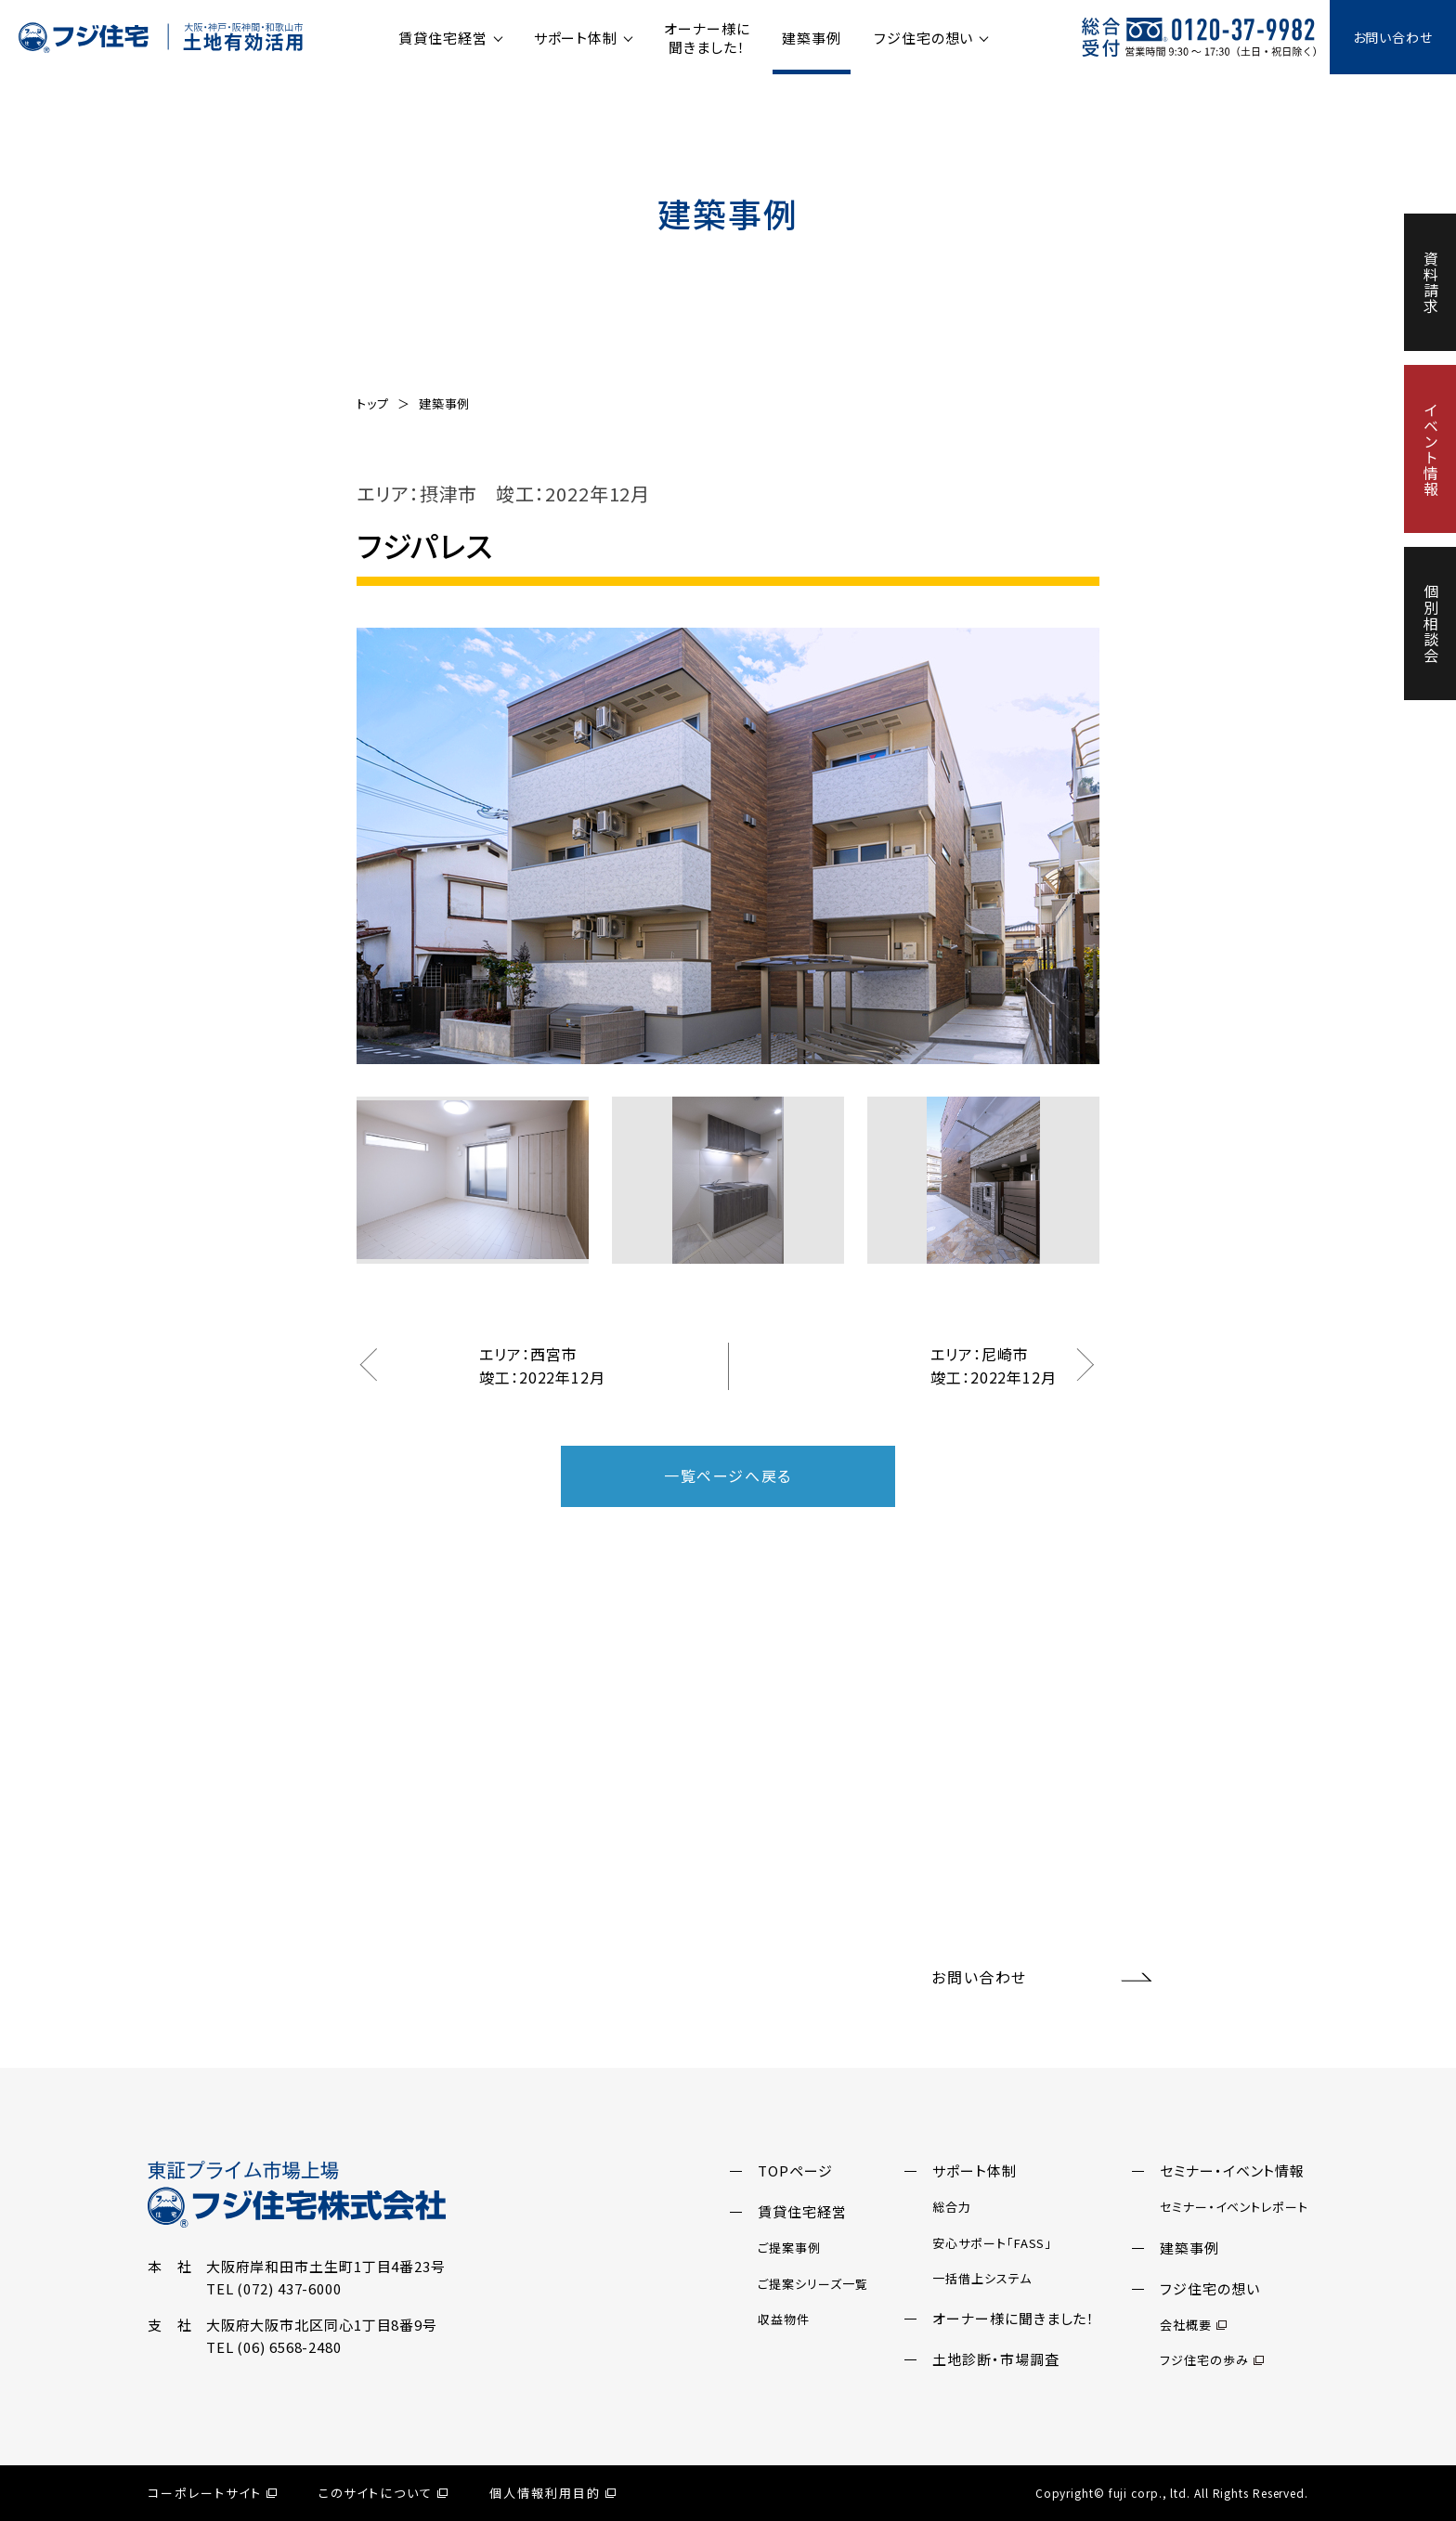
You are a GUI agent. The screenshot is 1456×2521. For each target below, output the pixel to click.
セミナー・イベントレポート (1234, 2207)
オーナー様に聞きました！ (706, 38)
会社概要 (1193, 2324)
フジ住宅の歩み (1211, 2360)
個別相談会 (1431, 623)
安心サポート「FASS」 (992, 2243)
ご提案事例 (789, 2247)
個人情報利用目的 (552, 2493)
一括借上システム (981, 2278)
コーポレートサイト (212, 2493)
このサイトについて (383, 2493)
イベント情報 (1431, 449)
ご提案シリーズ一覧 (812, 2284)
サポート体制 (576, 37)
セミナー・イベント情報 (1232, 2170)
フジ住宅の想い (923, 37)
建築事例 (811, 37)
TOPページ (795, 2170)
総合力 (951, 2207)
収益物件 (784, 2319)
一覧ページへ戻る (728, 1475)
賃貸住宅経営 (442, 37)
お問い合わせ (1393, 37)
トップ (373, 403)
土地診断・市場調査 (995, 2359)
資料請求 (1431, 282)
